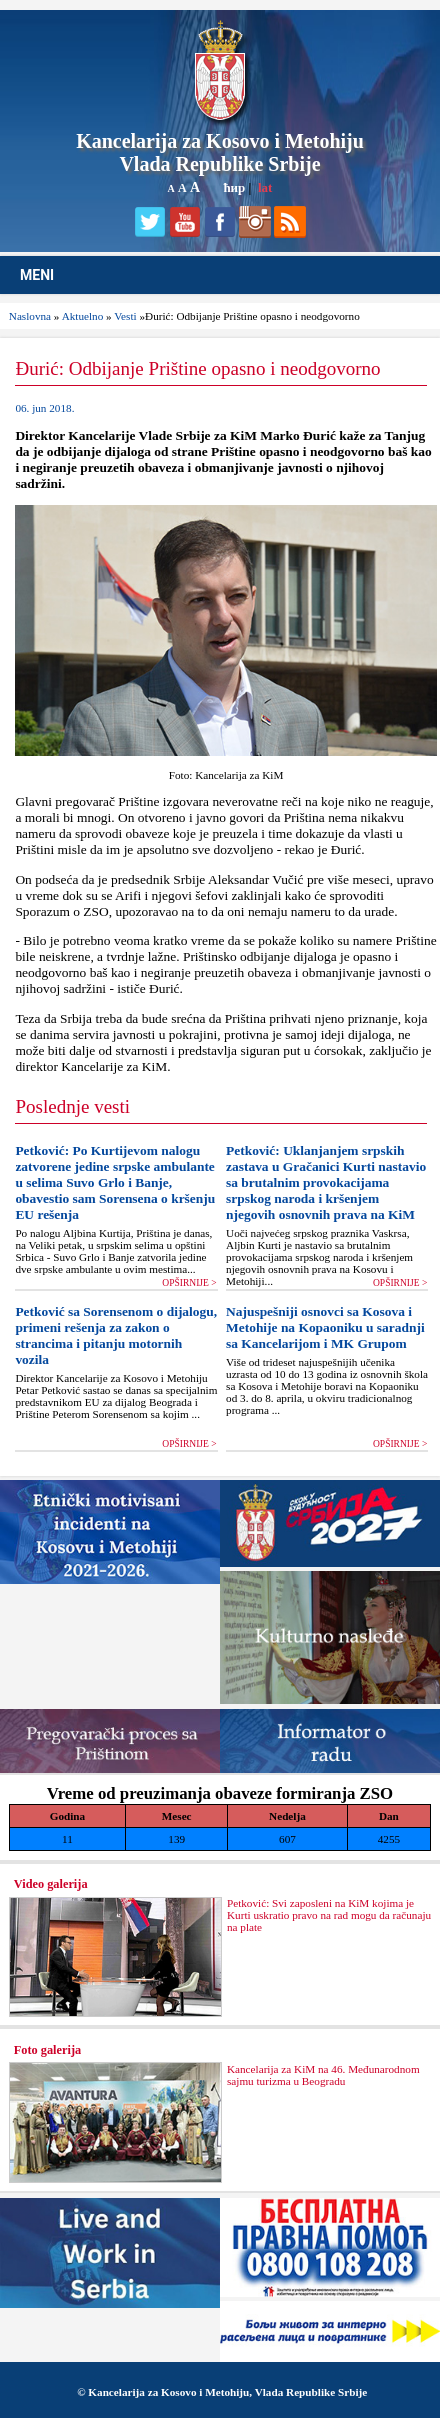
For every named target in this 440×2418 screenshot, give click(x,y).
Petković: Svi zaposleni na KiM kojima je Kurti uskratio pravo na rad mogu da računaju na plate (329, 1915)
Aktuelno (83, 316)
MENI (37, 275)
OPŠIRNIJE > (189, 1283)
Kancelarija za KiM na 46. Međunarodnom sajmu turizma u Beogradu (323, 2075)
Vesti (125, 316)
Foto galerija (47, 2050)
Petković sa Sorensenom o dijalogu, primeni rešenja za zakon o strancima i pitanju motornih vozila (116, 1335)
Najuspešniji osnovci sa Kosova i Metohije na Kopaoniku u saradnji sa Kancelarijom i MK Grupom (325, 1327)
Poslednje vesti (72, 1106)
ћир (234, 187)
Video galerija (51, 1884)
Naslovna (30, 316)
